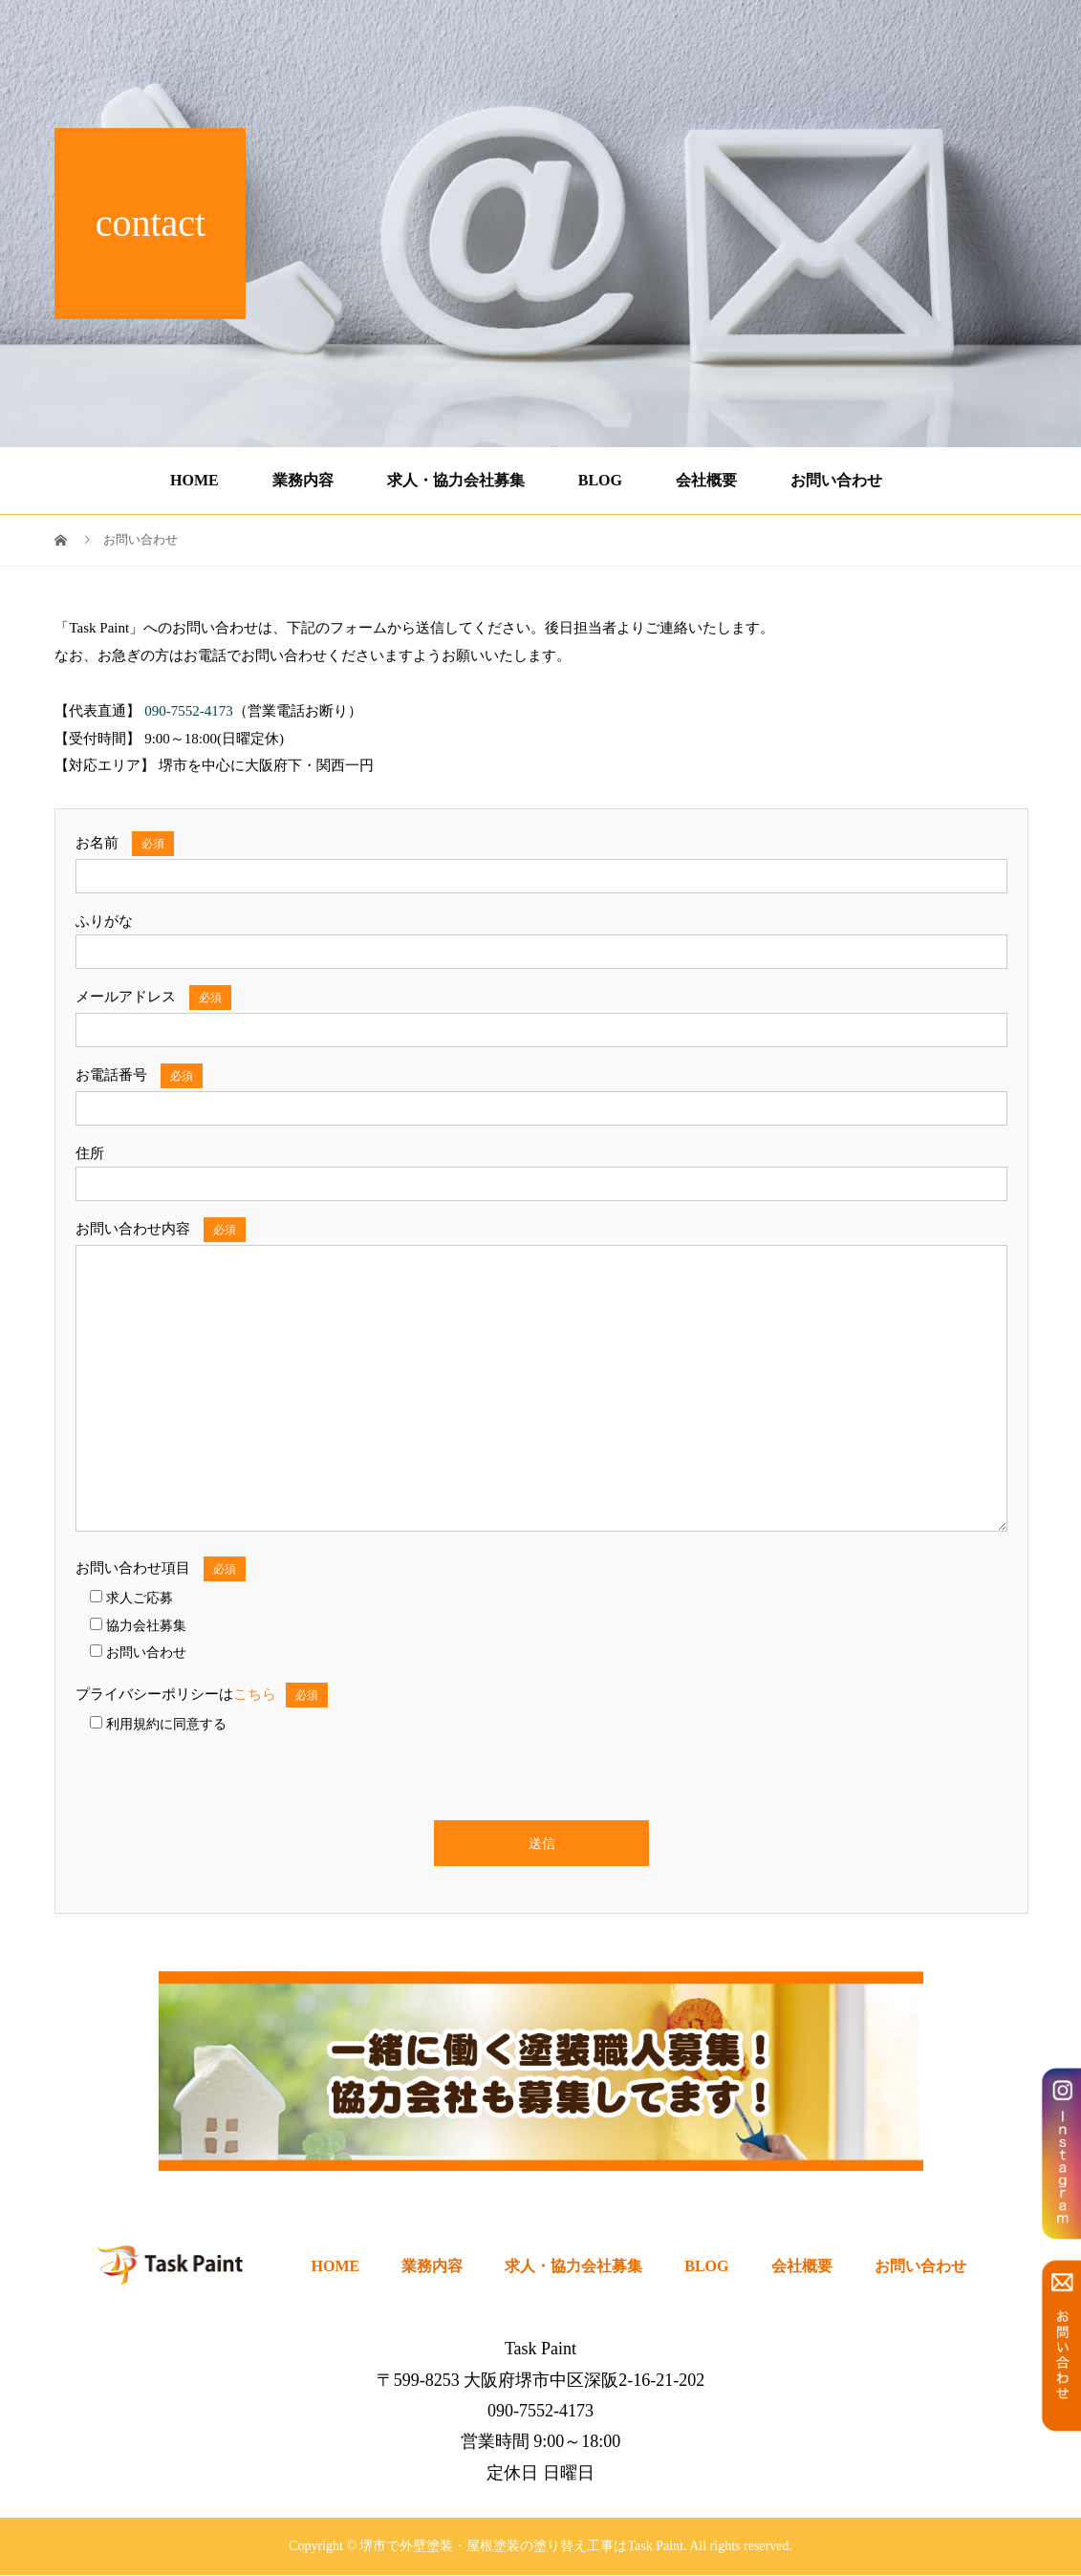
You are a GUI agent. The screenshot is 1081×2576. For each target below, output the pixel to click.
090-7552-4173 (971, 37)
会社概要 (706, 480)
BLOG (600, 480)
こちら (254, 1694)
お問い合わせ (836, 480)
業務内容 (303, 480)
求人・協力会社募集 (456, 480)
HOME (194, 480)
